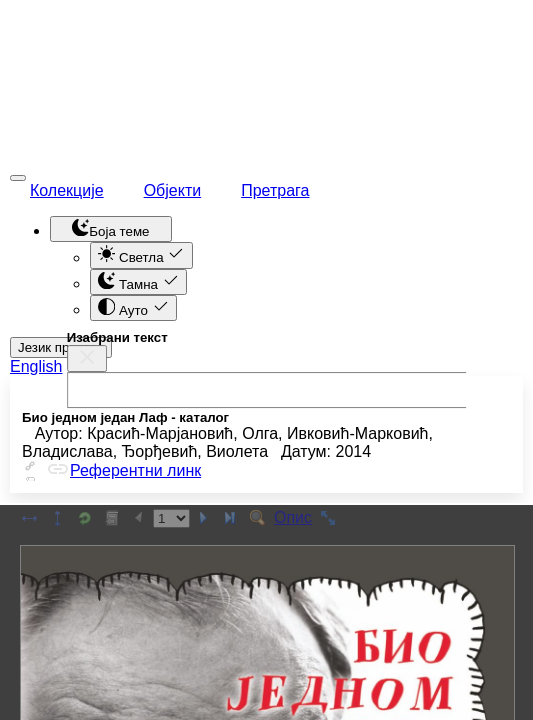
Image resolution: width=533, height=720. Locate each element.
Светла (141, 255)
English (36, 366)
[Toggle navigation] (18, 178)
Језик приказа (61, 347)
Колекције (67, 190)
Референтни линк (123, 470)
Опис (293, 517)
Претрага (275, 190)
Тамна (138, 282)
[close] (87, 355)
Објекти (173, 190)
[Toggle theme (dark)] (111, 229)
